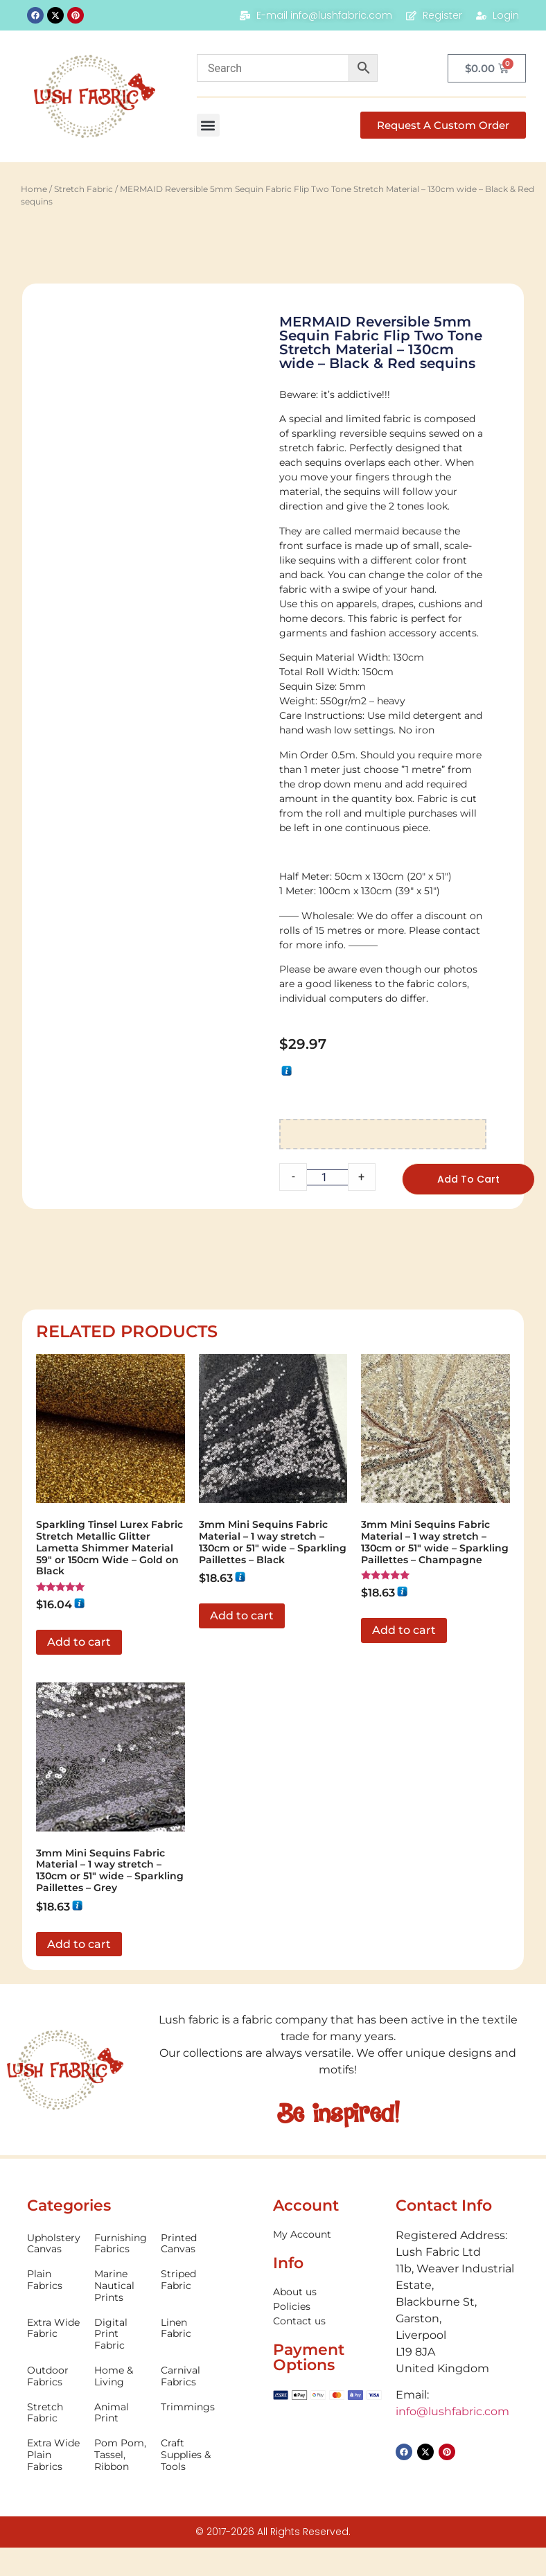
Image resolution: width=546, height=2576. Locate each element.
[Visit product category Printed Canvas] (188, 2244)
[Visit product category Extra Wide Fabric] (53, 2328)
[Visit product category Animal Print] (120, 2413)
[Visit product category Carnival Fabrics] (188, 2376)
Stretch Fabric (83, 189)
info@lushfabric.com (452, 2411)
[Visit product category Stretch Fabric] (53, 2413)
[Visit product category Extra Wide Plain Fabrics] (53, 2455)
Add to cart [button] (79, 1641)
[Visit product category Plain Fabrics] (53, 2280)
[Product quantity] (327, 1177)
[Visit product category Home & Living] (120, 2376)
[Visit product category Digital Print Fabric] (120, 2334)
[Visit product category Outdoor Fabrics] (53, 2376)
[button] (208, 125)
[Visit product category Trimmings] (188, 2407)
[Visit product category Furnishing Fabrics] (120, 2244)
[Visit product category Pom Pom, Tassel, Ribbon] (120, 2455)
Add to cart (468, 1179)
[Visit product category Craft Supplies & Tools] (188, 2455)
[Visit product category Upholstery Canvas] (53, 2244)
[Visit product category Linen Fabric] (188, 2328)
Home (34, 189)
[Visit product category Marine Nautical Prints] (120, 2285)
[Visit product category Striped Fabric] (188, 2280)
